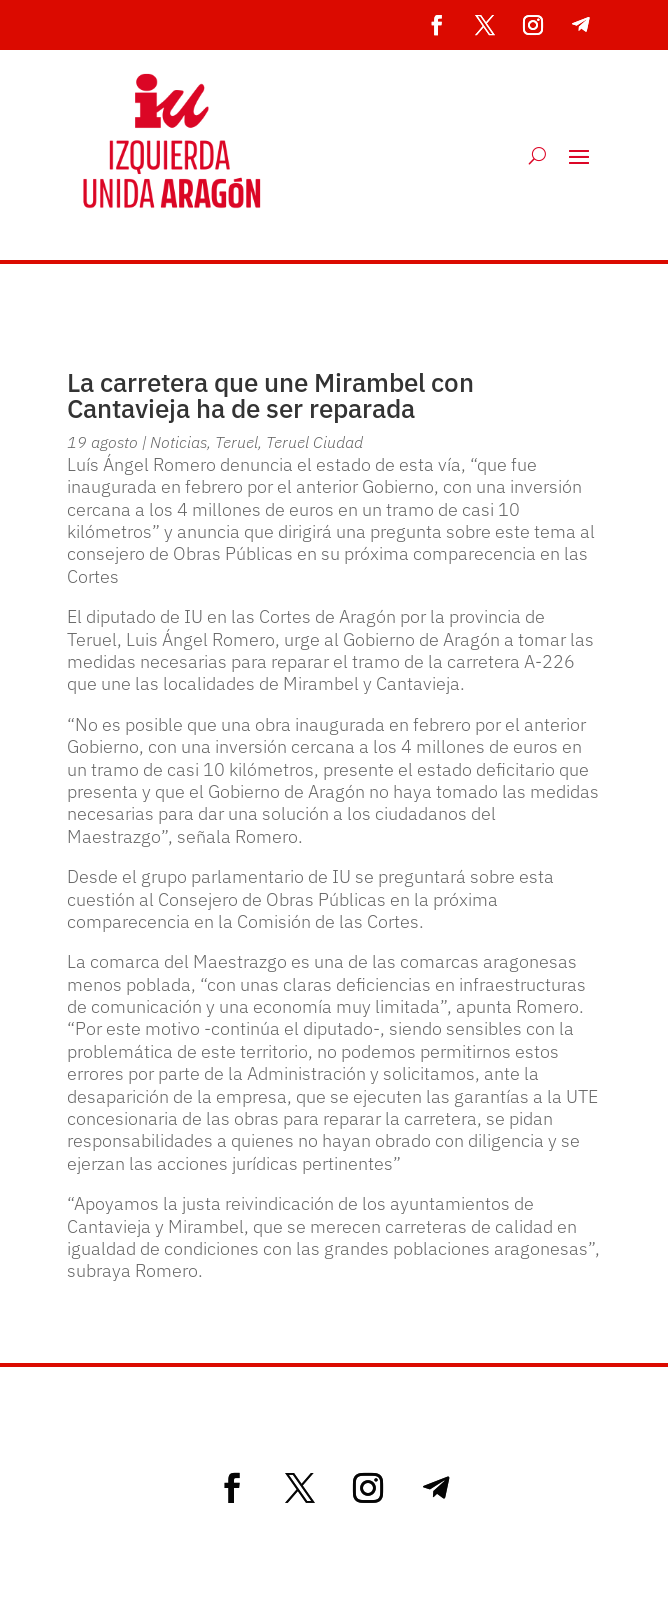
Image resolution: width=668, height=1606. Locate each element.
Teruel (236, 442)
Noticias (178, 442)
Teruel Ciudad (314, 442)
